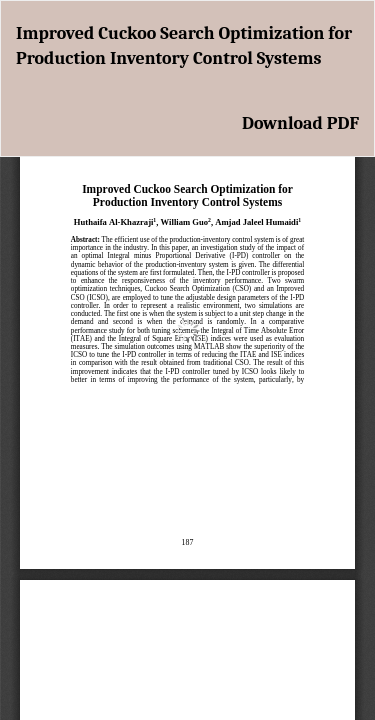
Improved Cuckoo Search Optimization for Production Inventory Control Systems (184, 46)
